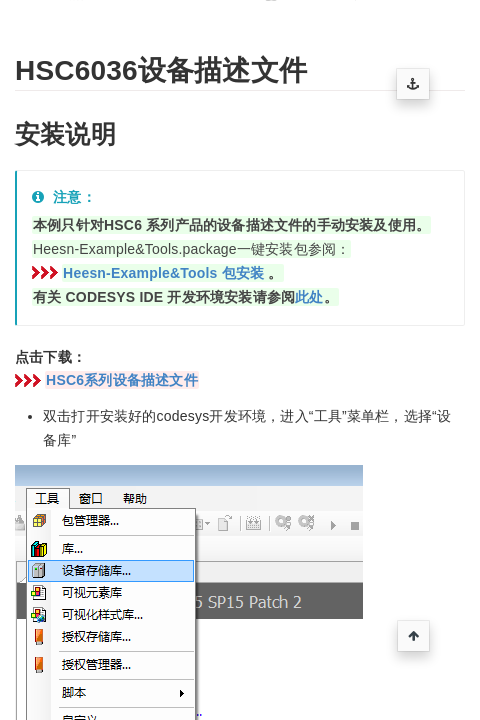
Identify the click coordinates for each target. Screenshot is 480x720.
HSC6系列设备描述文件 (122, 380)
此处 (309, 297)
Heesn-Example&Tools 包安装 (163, 273)
